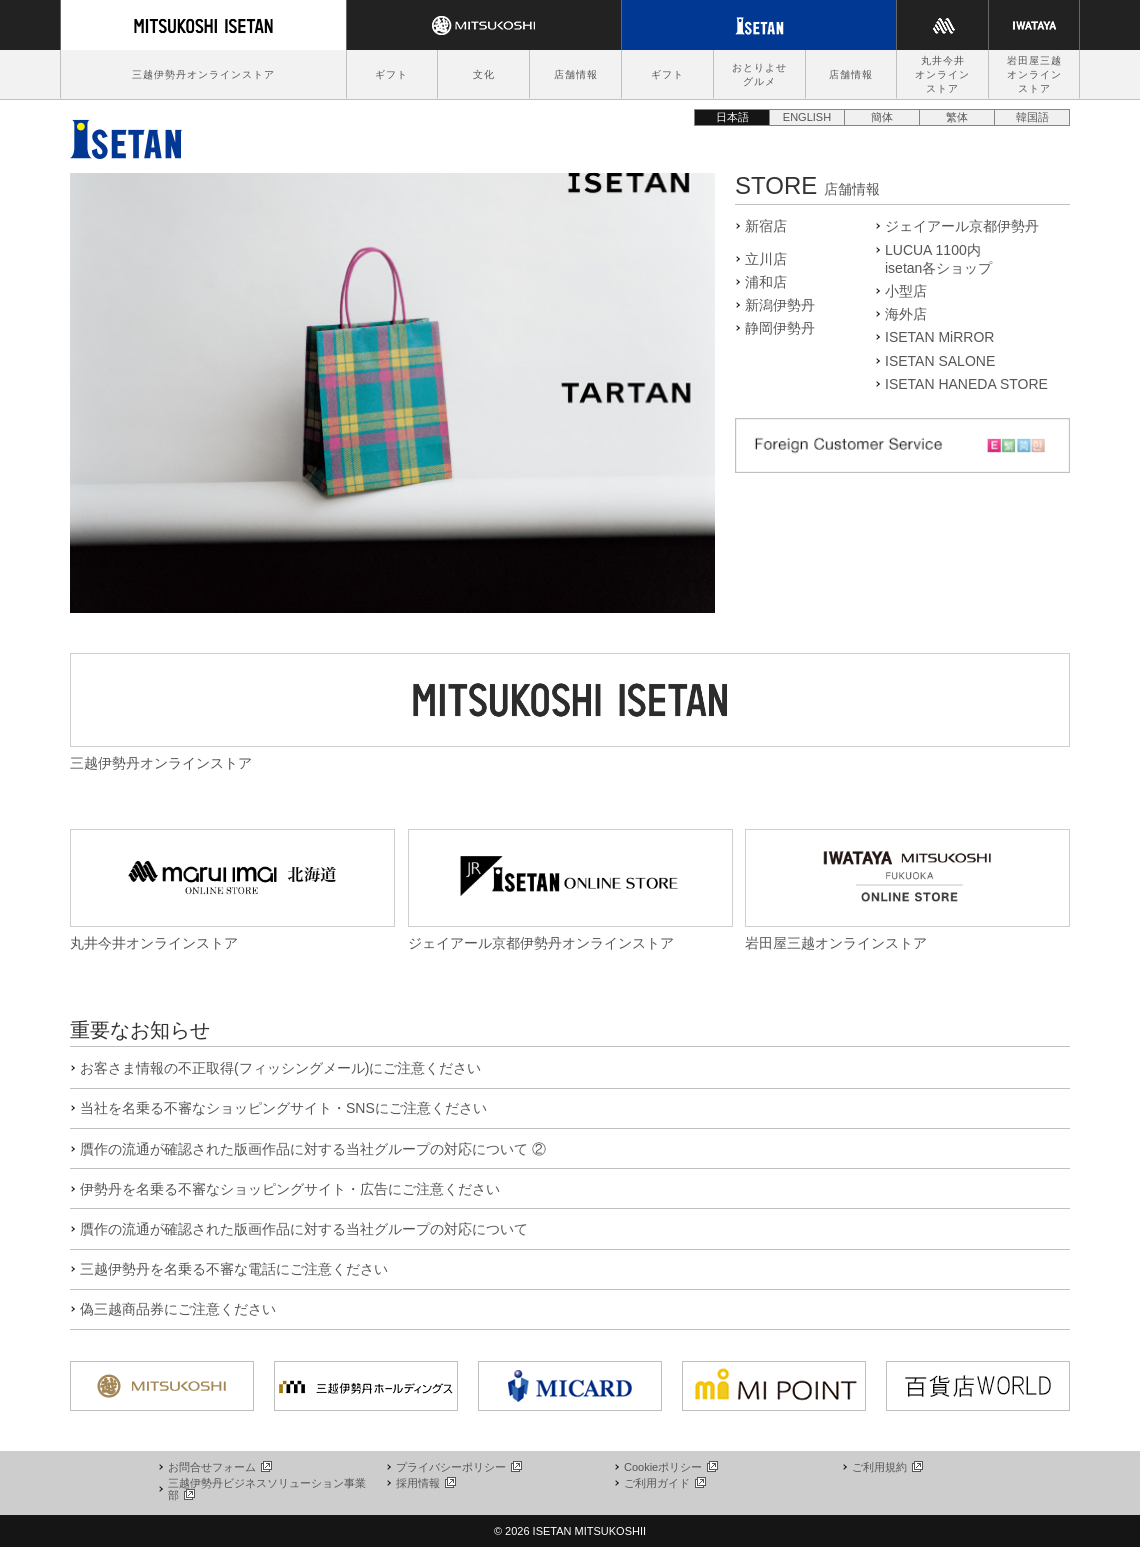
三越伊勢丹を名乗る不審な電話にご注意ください (234, 1269)
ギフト (391, 74)
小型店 (906, 291)
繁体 (957, 117)
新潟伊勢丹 (780, 305)
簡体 (882, 117)
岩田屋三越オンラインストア (1034, 74)
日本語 (732, 117)
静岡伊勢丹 (780, 328)
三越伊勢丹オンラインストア (203, 74)
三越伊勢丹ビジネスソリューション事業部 (267, 1489)
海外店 (906, 314)
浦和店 (766, 282)
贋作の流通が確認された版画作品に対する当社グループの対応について (304, 1229)
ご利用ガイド (664, 1483)
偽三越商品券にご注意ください (178, 1309)
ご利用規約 (886, 1467)
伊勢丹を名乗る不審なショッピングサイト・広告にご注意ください (290, 1189)
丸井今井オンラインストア (942, 74)
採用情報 (425, 1483)
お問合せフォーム (219, 1467)
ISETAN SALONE (940, 361)
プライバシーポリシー (458, 1467)
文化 (484, 74)
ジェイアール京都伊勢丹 (962, 226)
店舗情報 (576, 74)
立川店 (766, 259)
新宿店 (766, 226)
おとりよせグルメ (759, 74)
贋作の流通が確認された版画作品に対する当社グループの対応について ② (313, 1149)
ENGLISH (807, 117)
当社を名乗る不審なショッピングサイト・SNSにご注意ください (283, 1108)
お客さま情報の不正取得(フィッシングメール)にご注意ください (280, 1068)
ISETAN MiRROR (939, 337)
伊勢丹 (126, 134)
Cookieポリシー (670, 1467)
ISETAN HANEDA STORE (966, 384)
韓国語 (1032, 117)
